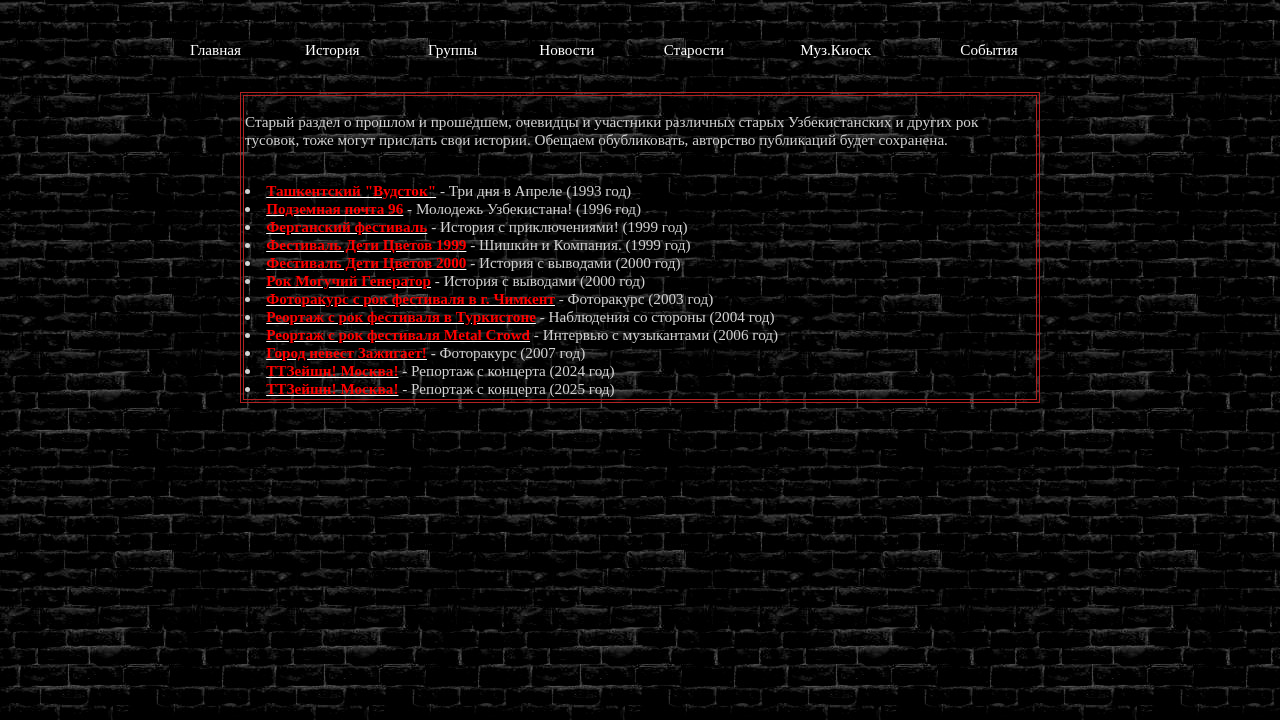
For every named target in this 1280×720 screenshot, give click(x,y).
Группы (452, 49)
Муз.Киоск (835, 49)
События (988, 49)
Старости (694, 49)
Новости (566, 49)
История (332, 49)
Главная (215, 49)
